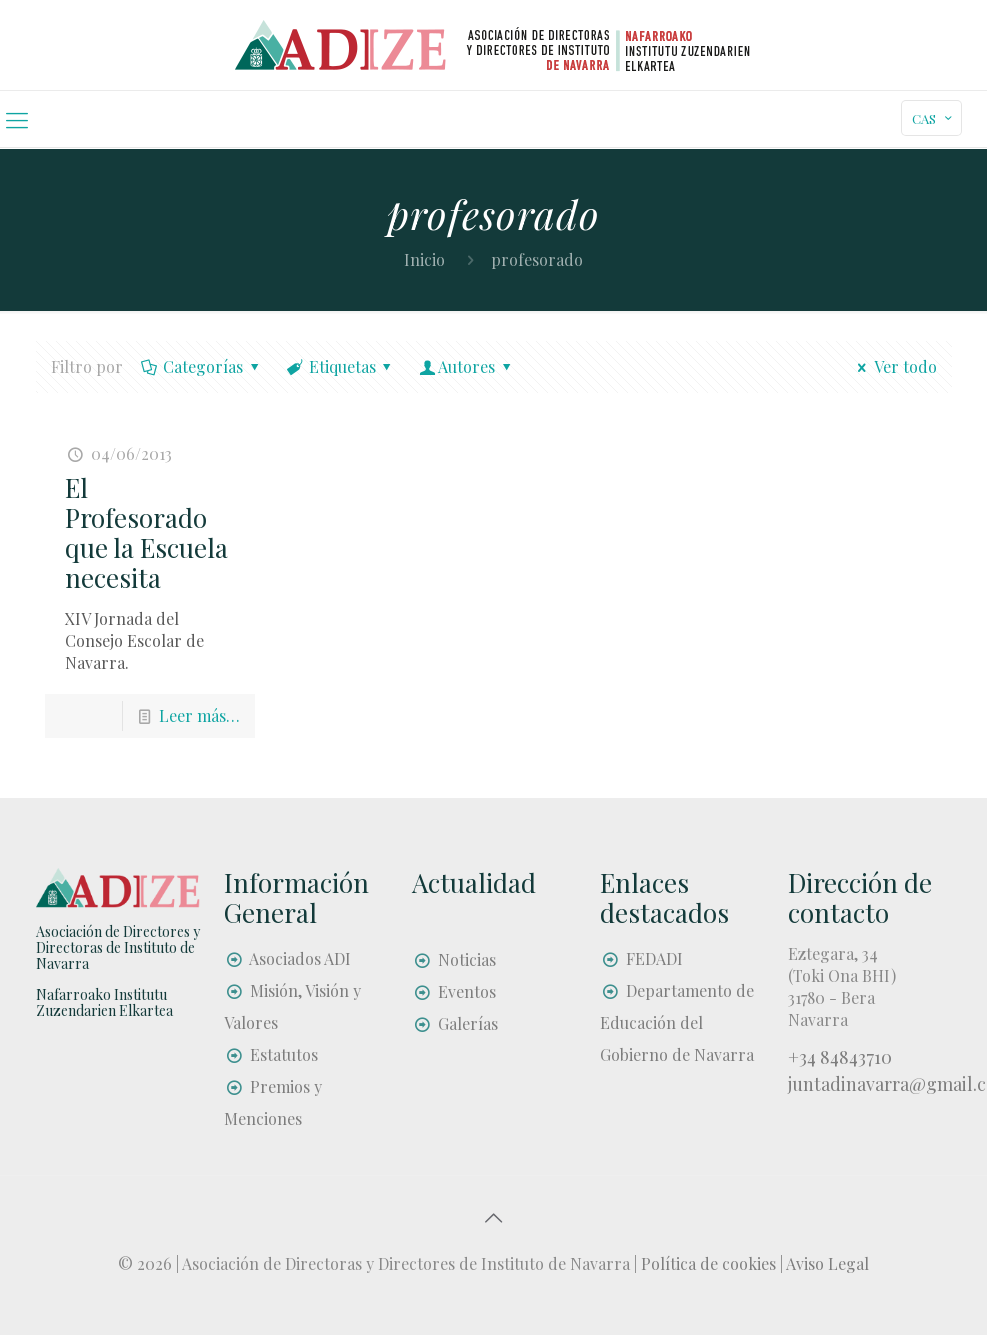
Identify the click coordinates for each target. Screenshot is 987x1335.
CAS (933, 118)
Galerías (468, 1023)
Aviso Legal (827, 1263)
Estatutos (284, 1054)
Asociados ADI (300, 958)
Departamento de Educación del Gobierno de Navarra (677, 1022)
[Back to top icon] (494, 1217)
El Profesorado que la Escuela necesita (146, 532)
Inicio (424, 259)
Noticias (467, 959)
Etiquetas (340, 366)
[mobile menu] (17, 119)
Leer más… (199, 715)
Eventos (467, 991)
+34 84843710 (840, 1057)
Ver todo (893, 366)
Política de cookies (708, 1263)
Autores (467, 366)
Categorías (202, 366)
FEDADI (654, 958)
